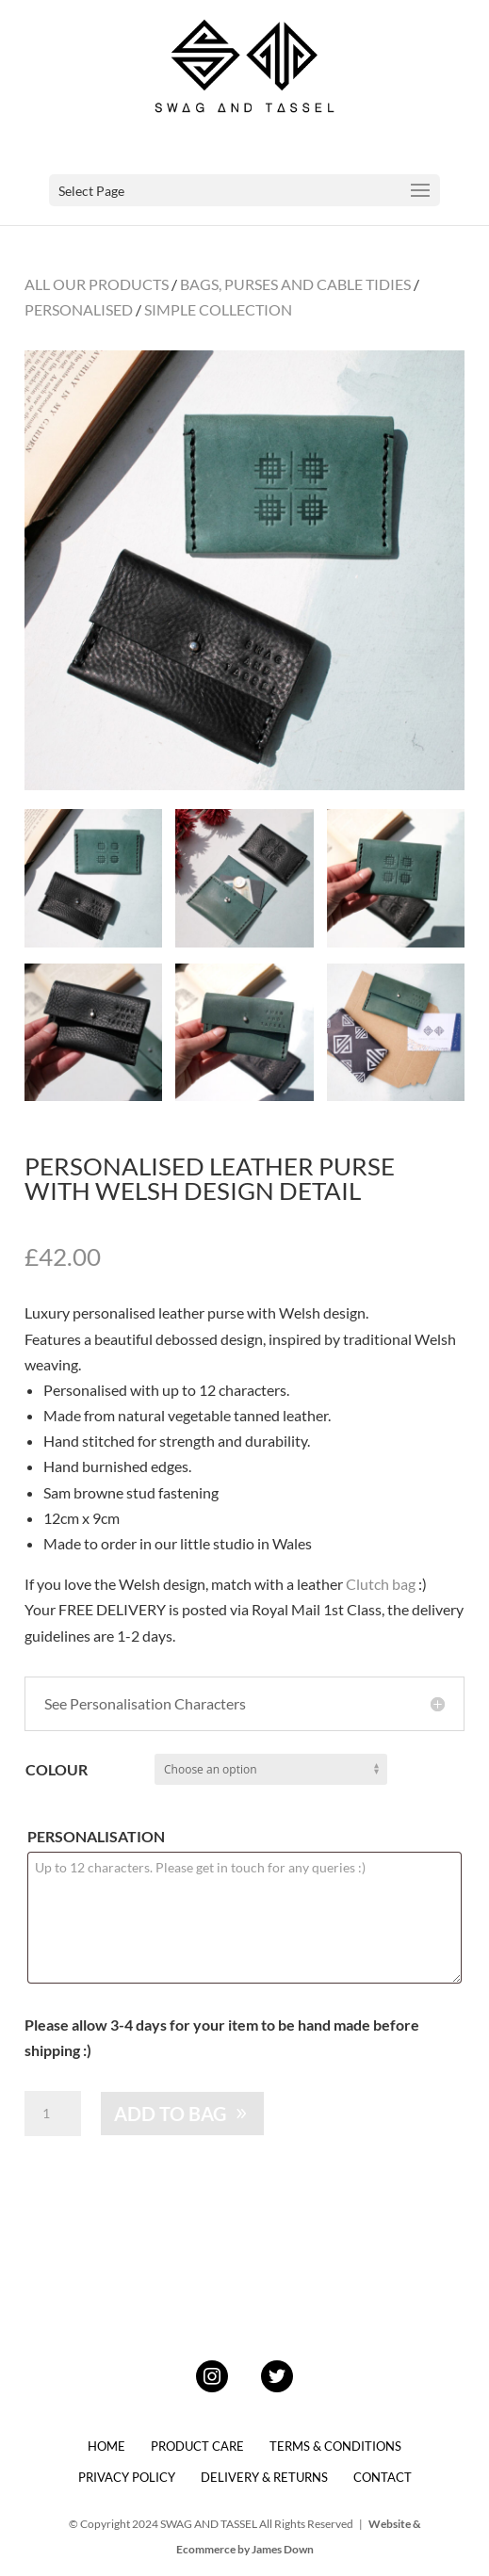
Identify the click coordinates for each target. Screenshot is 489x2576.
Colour (56, 1769)
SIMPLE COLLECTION (218, 309)
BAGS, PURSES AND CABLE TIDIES (295, 284)
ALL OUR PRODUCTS (96, 284)
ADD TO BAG (170, 2113)
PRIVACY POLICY (126, 2477)
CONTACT (382, 2477)
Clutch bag (381, 1584)
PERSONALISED (78, 309)
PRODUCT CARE (197, 2446)
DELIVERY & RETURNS (264, 2477)
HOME (106, 2446)
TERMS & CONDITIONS (335, 2446)
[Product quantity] (52, 2113)
